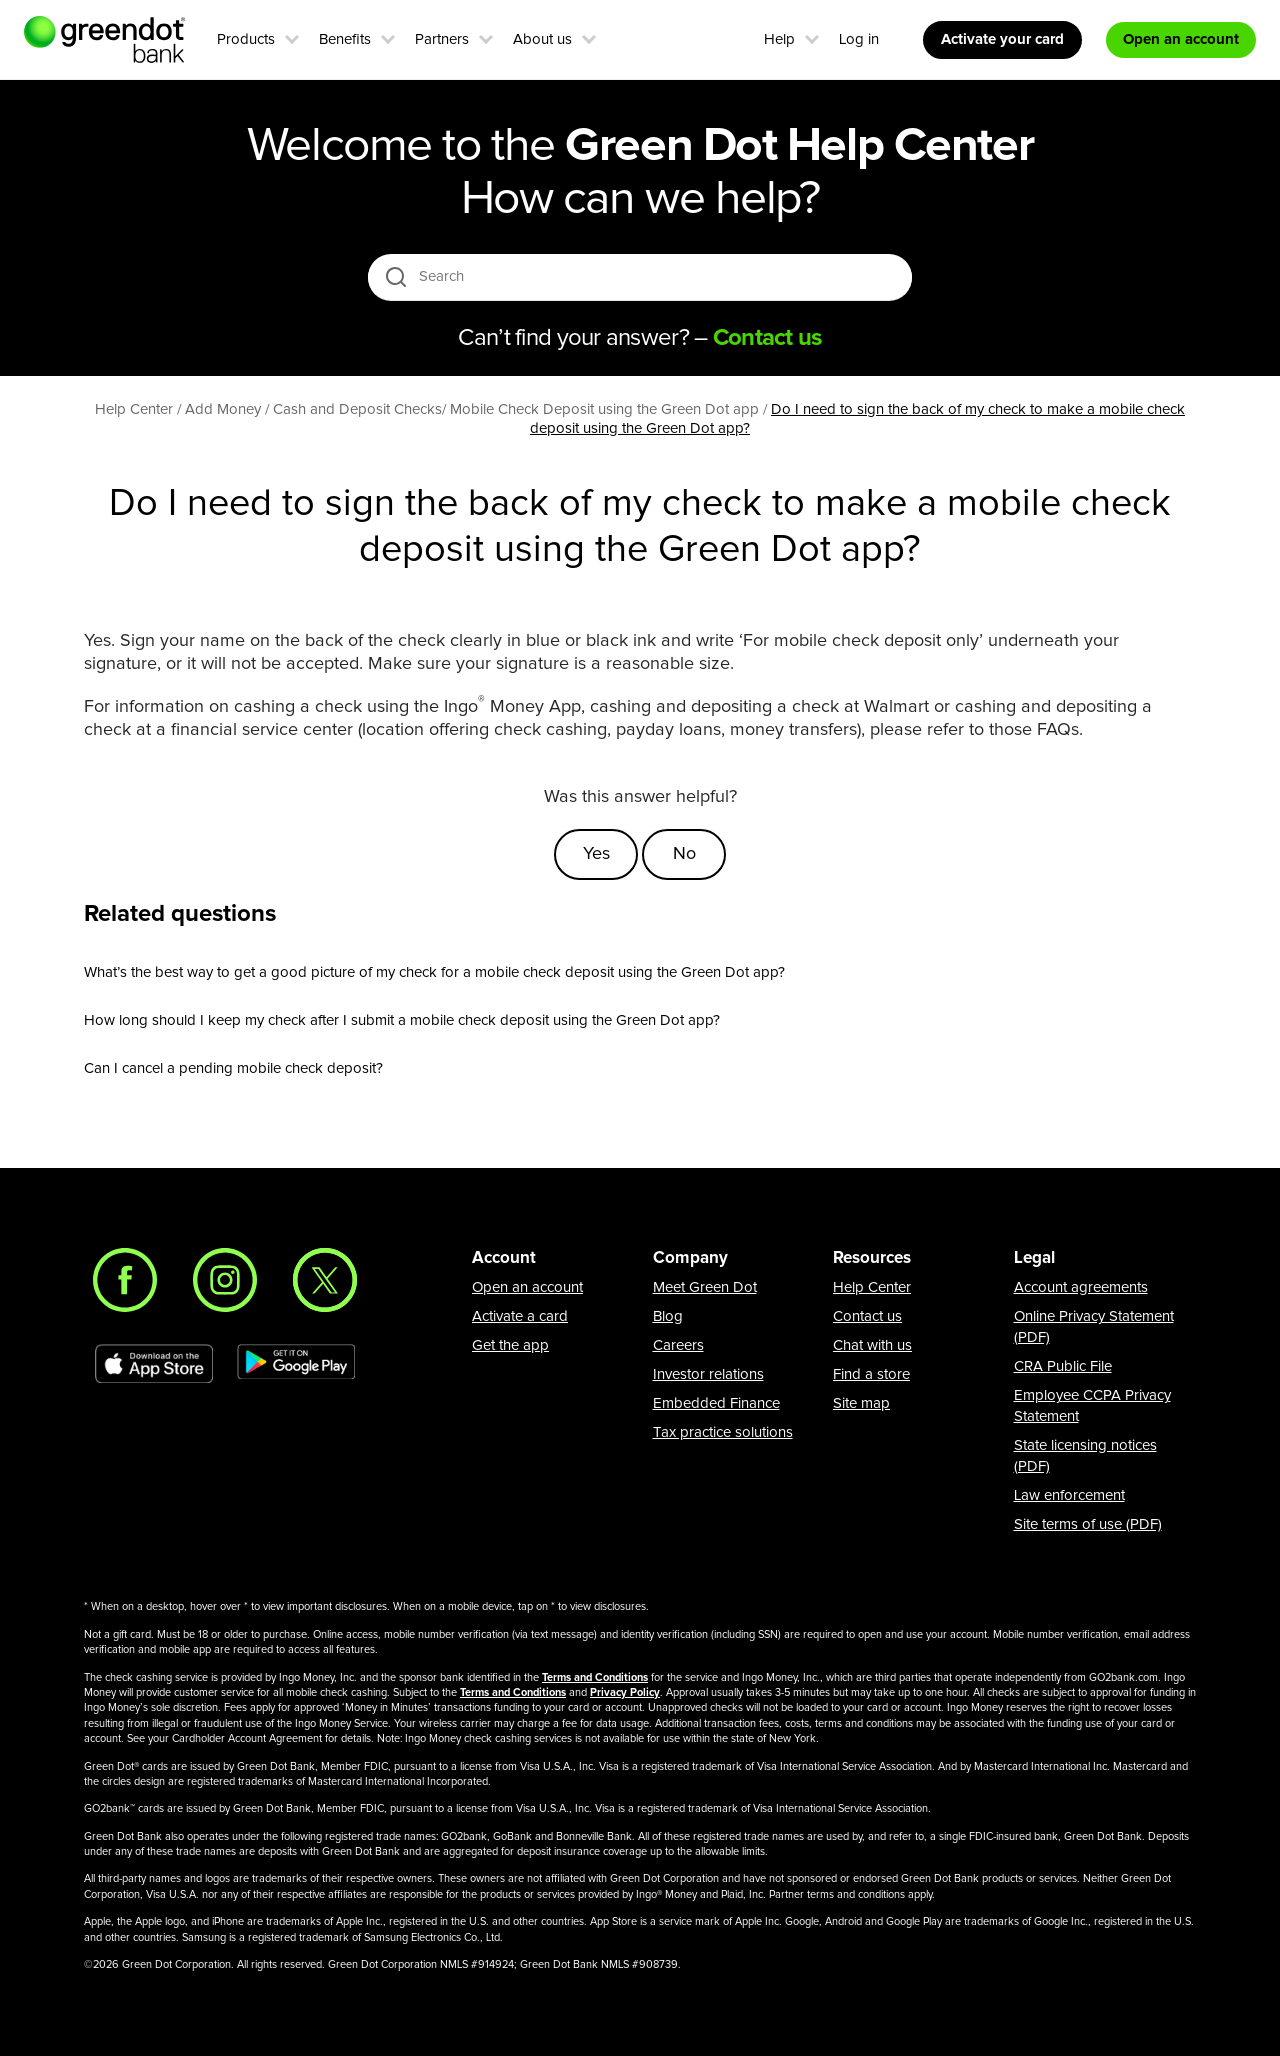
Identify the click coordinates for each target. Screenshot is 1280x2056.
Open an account (527, 1287)
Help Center (872, 1287)
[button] (292, 37)
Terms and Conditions (595, 1677)
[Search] (641, 277)
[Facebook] (125, 1280)
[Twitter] (325, 1280)
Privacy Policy (625, 1692)
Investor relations (708, 1374)
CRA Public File (1063, 1366)
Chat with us (872, 1345)
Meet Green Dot (705, 1287)
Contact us (867, 1316)
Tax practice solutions (723, 1432)
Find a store (871, 1374)
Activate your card (1002, 39)
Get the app (510, 1345)
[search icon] (395, 276)
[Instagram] (225, 1280)
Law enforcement (1069, 1495)
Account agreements (1081, 1287)
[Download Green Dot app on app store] (154, 1364)
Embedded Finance (716, 1403)
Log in (859, 39)
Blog (668, 1316)
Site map (861, 1403)
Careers (678, 1345)
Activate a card (520, 1316)
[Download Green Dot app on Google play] (296, 1364)
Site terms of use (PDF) (1088, 1524)
